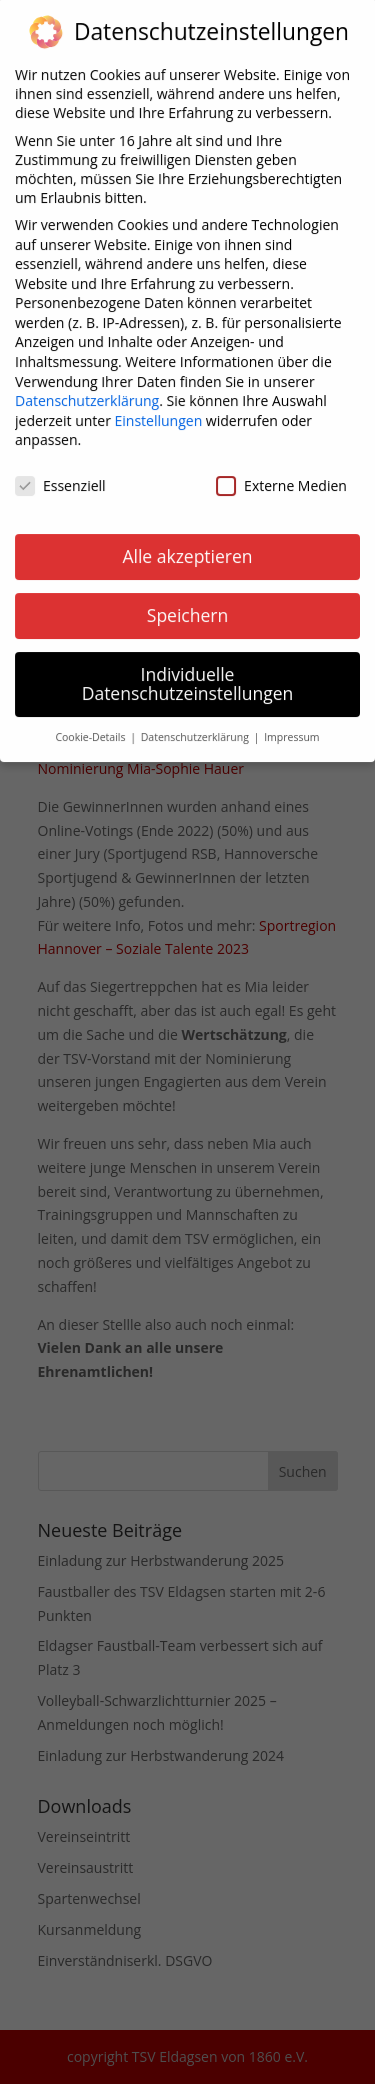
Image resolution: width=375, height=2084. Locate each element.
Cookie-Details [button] (91, 725)
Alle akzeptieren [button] (187, 543)
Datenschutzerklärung (87, 388)
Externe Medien (281, 473)
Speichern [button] (187, 602)
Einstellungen (159, 407)
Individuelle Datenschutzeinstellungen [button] (188, 671)
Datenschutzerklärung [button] (196, 725)
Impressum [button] (291, 725)
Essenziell (60, 473)
